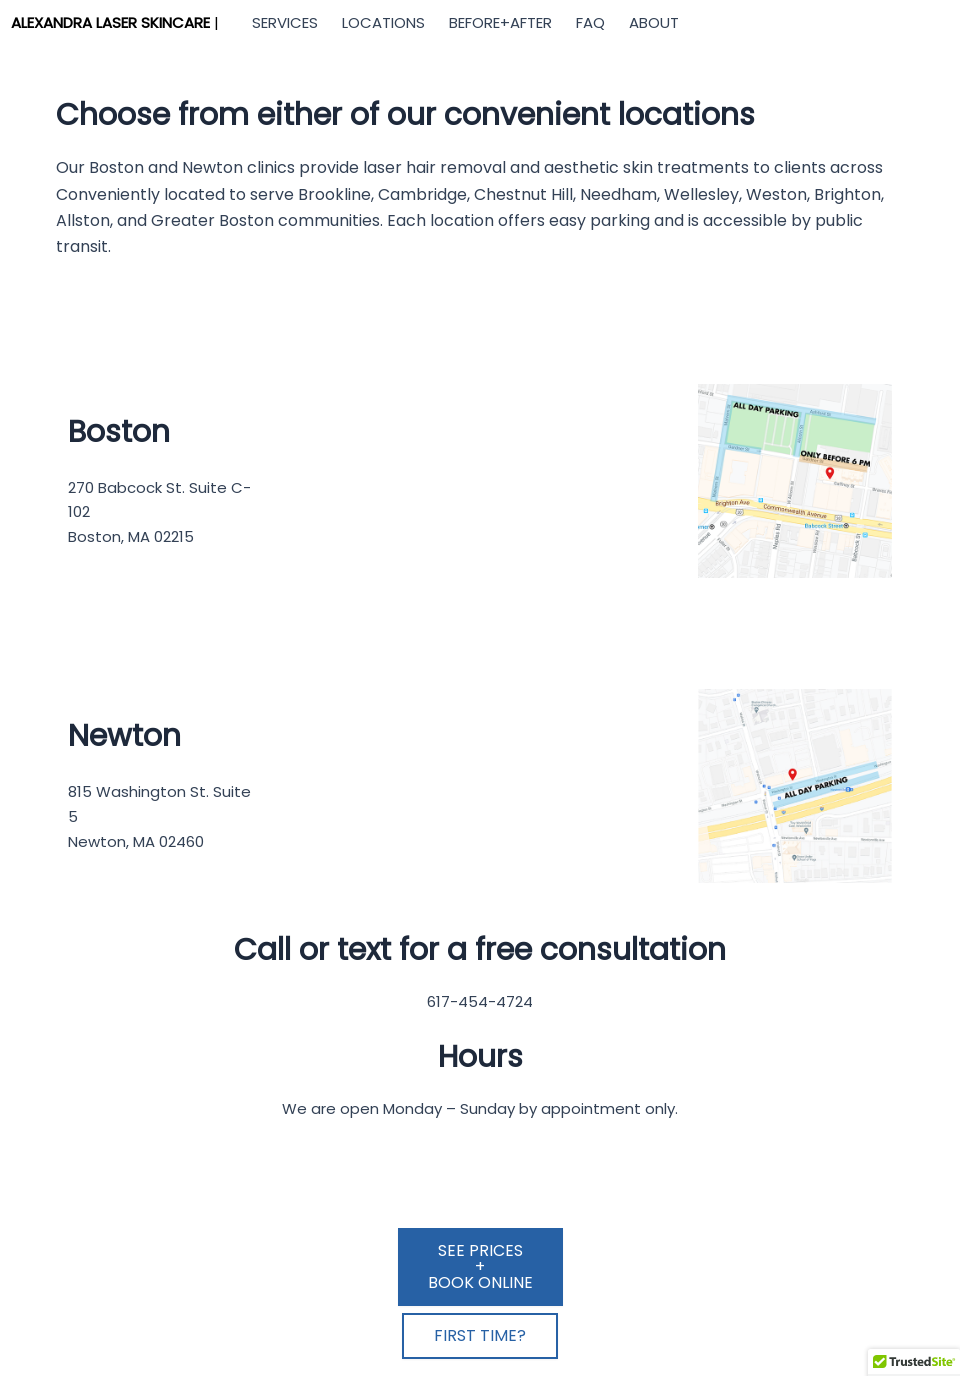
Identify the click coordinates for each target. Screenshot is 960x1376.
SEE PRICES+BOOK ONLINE (480, 1266)
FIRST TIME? (480, 1335)
